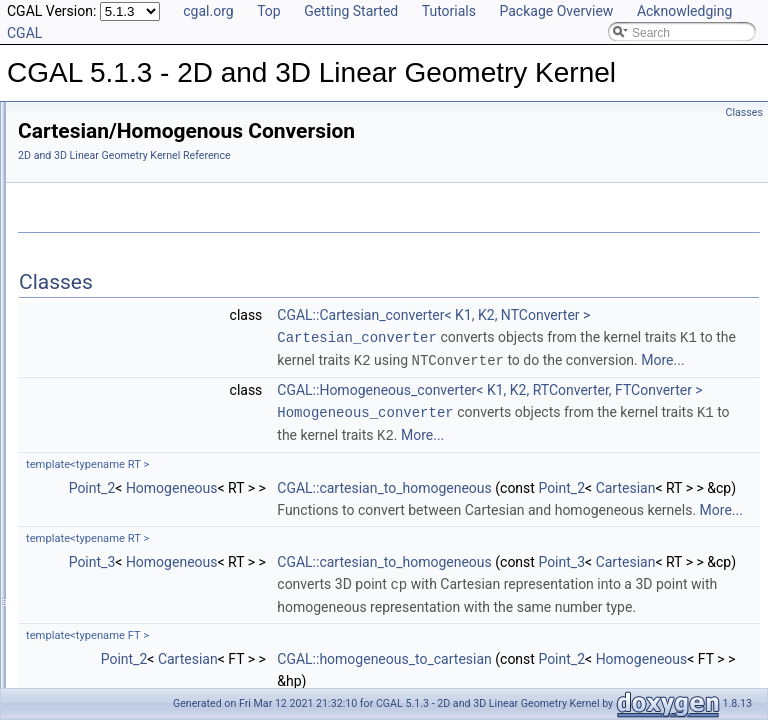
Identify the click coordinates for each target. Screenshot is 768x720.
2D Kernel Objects (98, 228)
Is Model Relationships (94, 470)
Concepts (75, 184)
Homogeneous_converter (615, 497)
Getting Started (351, 11)
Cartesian (615, 616)
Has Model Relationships (100, 492)
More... (647, 425)
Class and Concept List (95, 536)
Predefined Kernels (101, 206)
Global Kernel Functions (114, 294)
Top (269, 11)
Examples (60, 558)
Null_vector (80, 382)
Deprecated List (76, 448)
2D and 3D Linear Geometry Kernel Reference (374, 155)
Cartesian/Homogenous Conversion (145, 338)
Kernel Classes (90, 272)
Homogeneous (422, 594)
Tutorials (449, 11)
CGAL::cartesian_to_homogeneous (634, 594)
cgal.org (208, 11)
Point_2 (342, 594)
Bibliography (67, 514)
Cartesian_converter (607, 358)
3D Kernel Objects (98, 250)
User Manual (68, 140)
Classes (744, 112)
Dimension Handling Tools (119, 360)
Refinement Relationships (102, 426)
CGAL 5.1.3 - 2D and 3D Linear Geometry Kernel (148, 118)
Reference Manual (83, 162)
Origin (66, 404)
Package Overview (556, 11)
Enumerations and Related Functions (148, 316)
